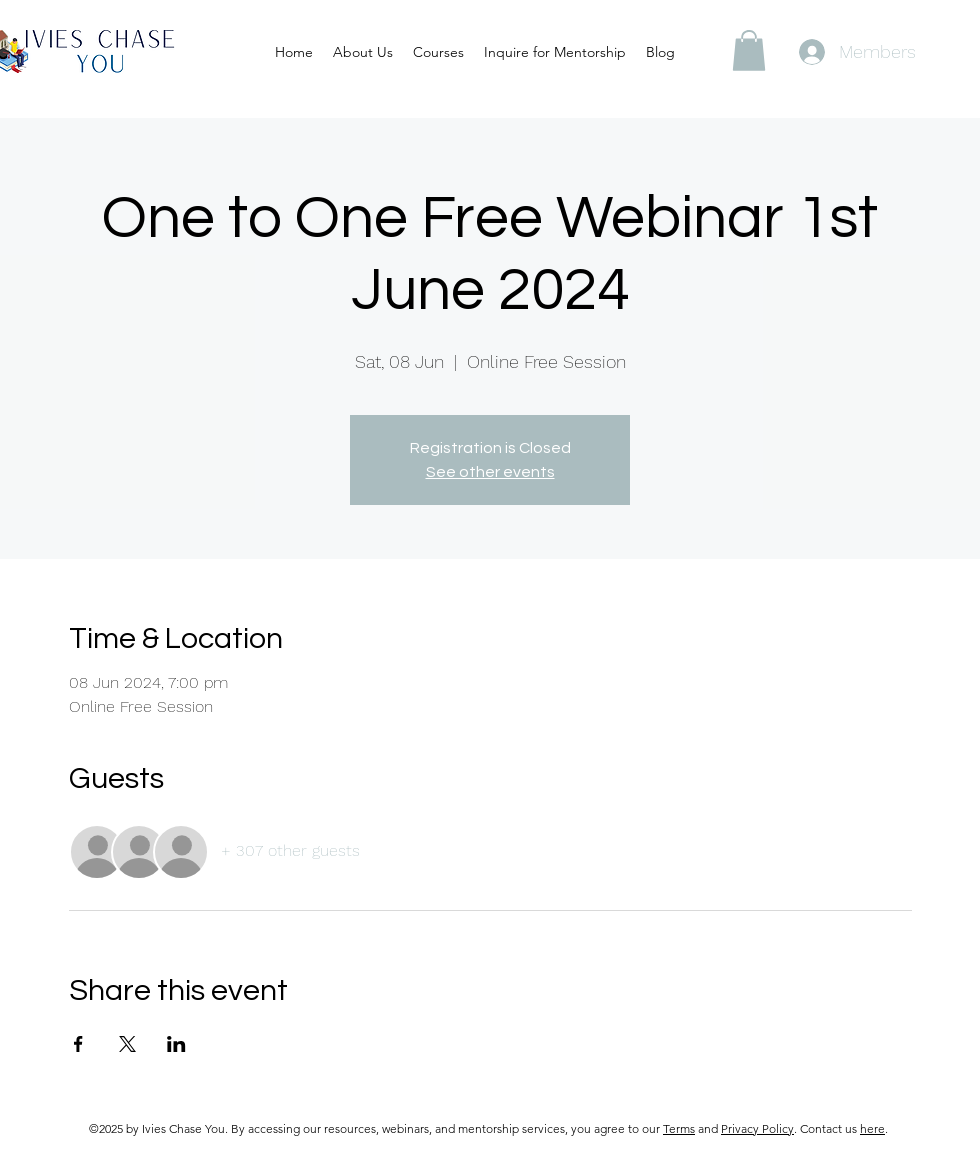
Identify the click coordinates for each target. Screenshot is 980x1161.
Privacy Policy (757, 1128)
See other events (490, 472)
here (872, 1128)
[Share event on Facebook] (78, 1044)
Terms (679, 1128)
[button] (749, 50)
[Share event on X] (127, 1044)
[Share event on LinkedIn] (176, 1044)
